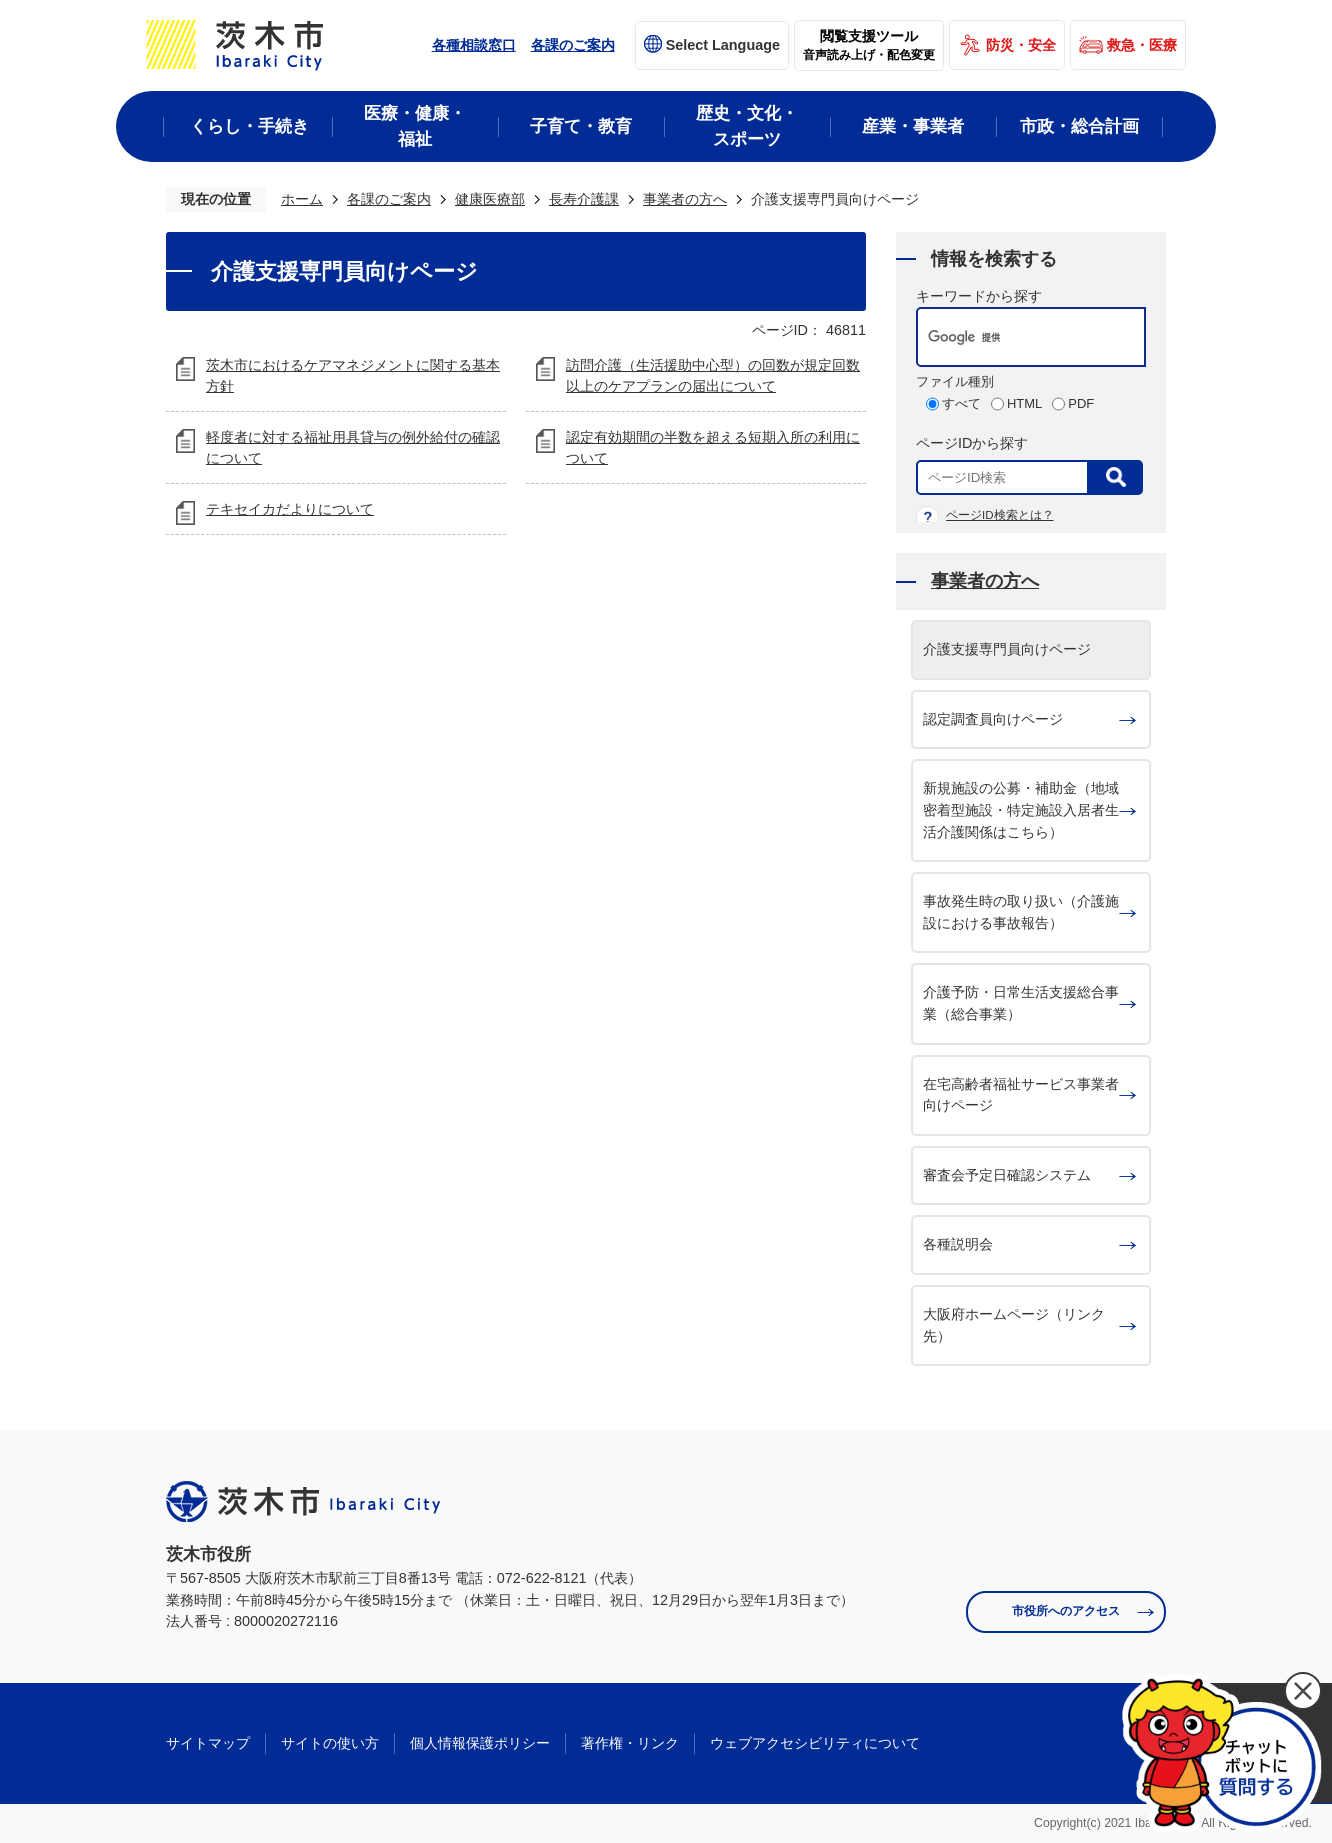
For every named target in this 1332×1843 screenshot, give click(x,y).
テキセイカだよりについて (290, 509)
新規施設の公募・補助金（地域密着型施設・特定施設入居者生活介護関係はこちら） (1021, 809)
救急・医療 (1142, 45)
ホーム (302, 199)
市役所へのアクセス (1066, 1611)
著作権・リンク (630, 1743)
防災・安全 (1021, 45)
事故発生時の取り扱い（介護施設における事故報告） (1021, 912)
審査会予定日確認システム (1007, 1175)
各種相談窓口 (474, 45)
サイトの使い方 (330, 1743)
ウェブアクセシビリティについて (815, 1743)
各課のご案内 (573, 45)
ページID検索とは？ (1000, 515)
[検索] (1010, 337)
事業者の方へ (685, 199)
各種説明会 (958, 1244)
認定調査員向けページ (993, 719)
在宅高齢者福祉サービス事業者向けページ (1021, 1095)
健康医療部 (490, 199)
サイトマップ (208, 1743)
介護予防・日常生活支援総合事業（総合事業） (1021, 1003)
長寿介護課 (584, 199)
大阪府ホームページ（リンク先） (1014, 1325)
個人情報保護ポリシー (480, 1743)
